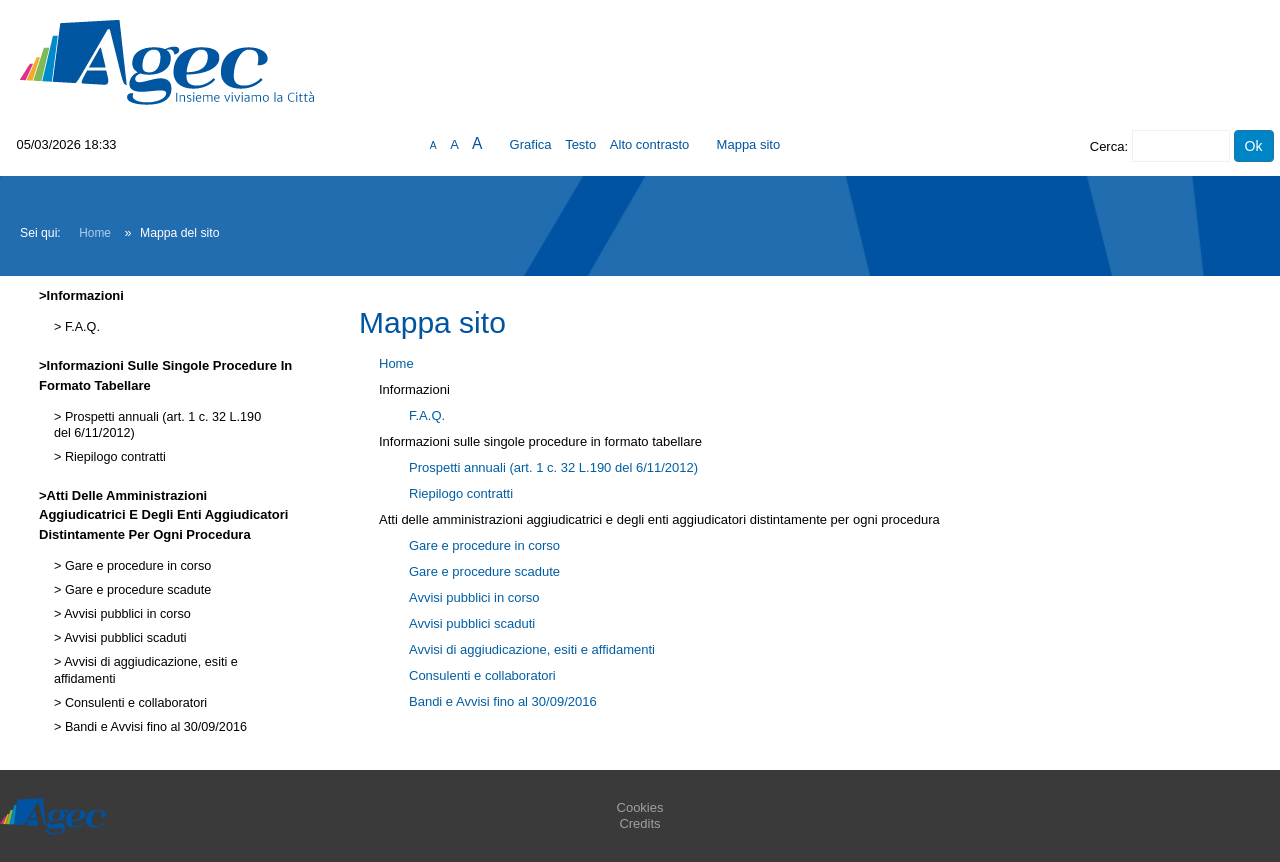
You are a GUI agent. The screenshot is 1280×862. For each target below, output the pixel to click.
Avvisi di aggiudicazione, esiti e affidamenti (532, 649)
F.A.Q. (80, 327)
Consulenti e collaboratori (134, 703)
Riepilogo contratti (113, 457)
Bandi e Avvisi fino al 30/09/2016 (154, 727)
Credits (639, 823)
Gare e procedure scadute (136, 590)
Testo (580, 144)
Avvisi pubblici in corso (125, 614)
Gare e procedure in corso (136, 566)
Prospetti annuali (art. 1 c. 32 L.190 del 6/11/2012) (553, 467)
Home (95, 233)
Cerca (1107, 146)
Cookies (640, 807)
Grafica (531, 144)
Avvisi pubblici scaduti (123, 638)
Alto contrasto (650, 144)
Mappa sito (749, 144)
